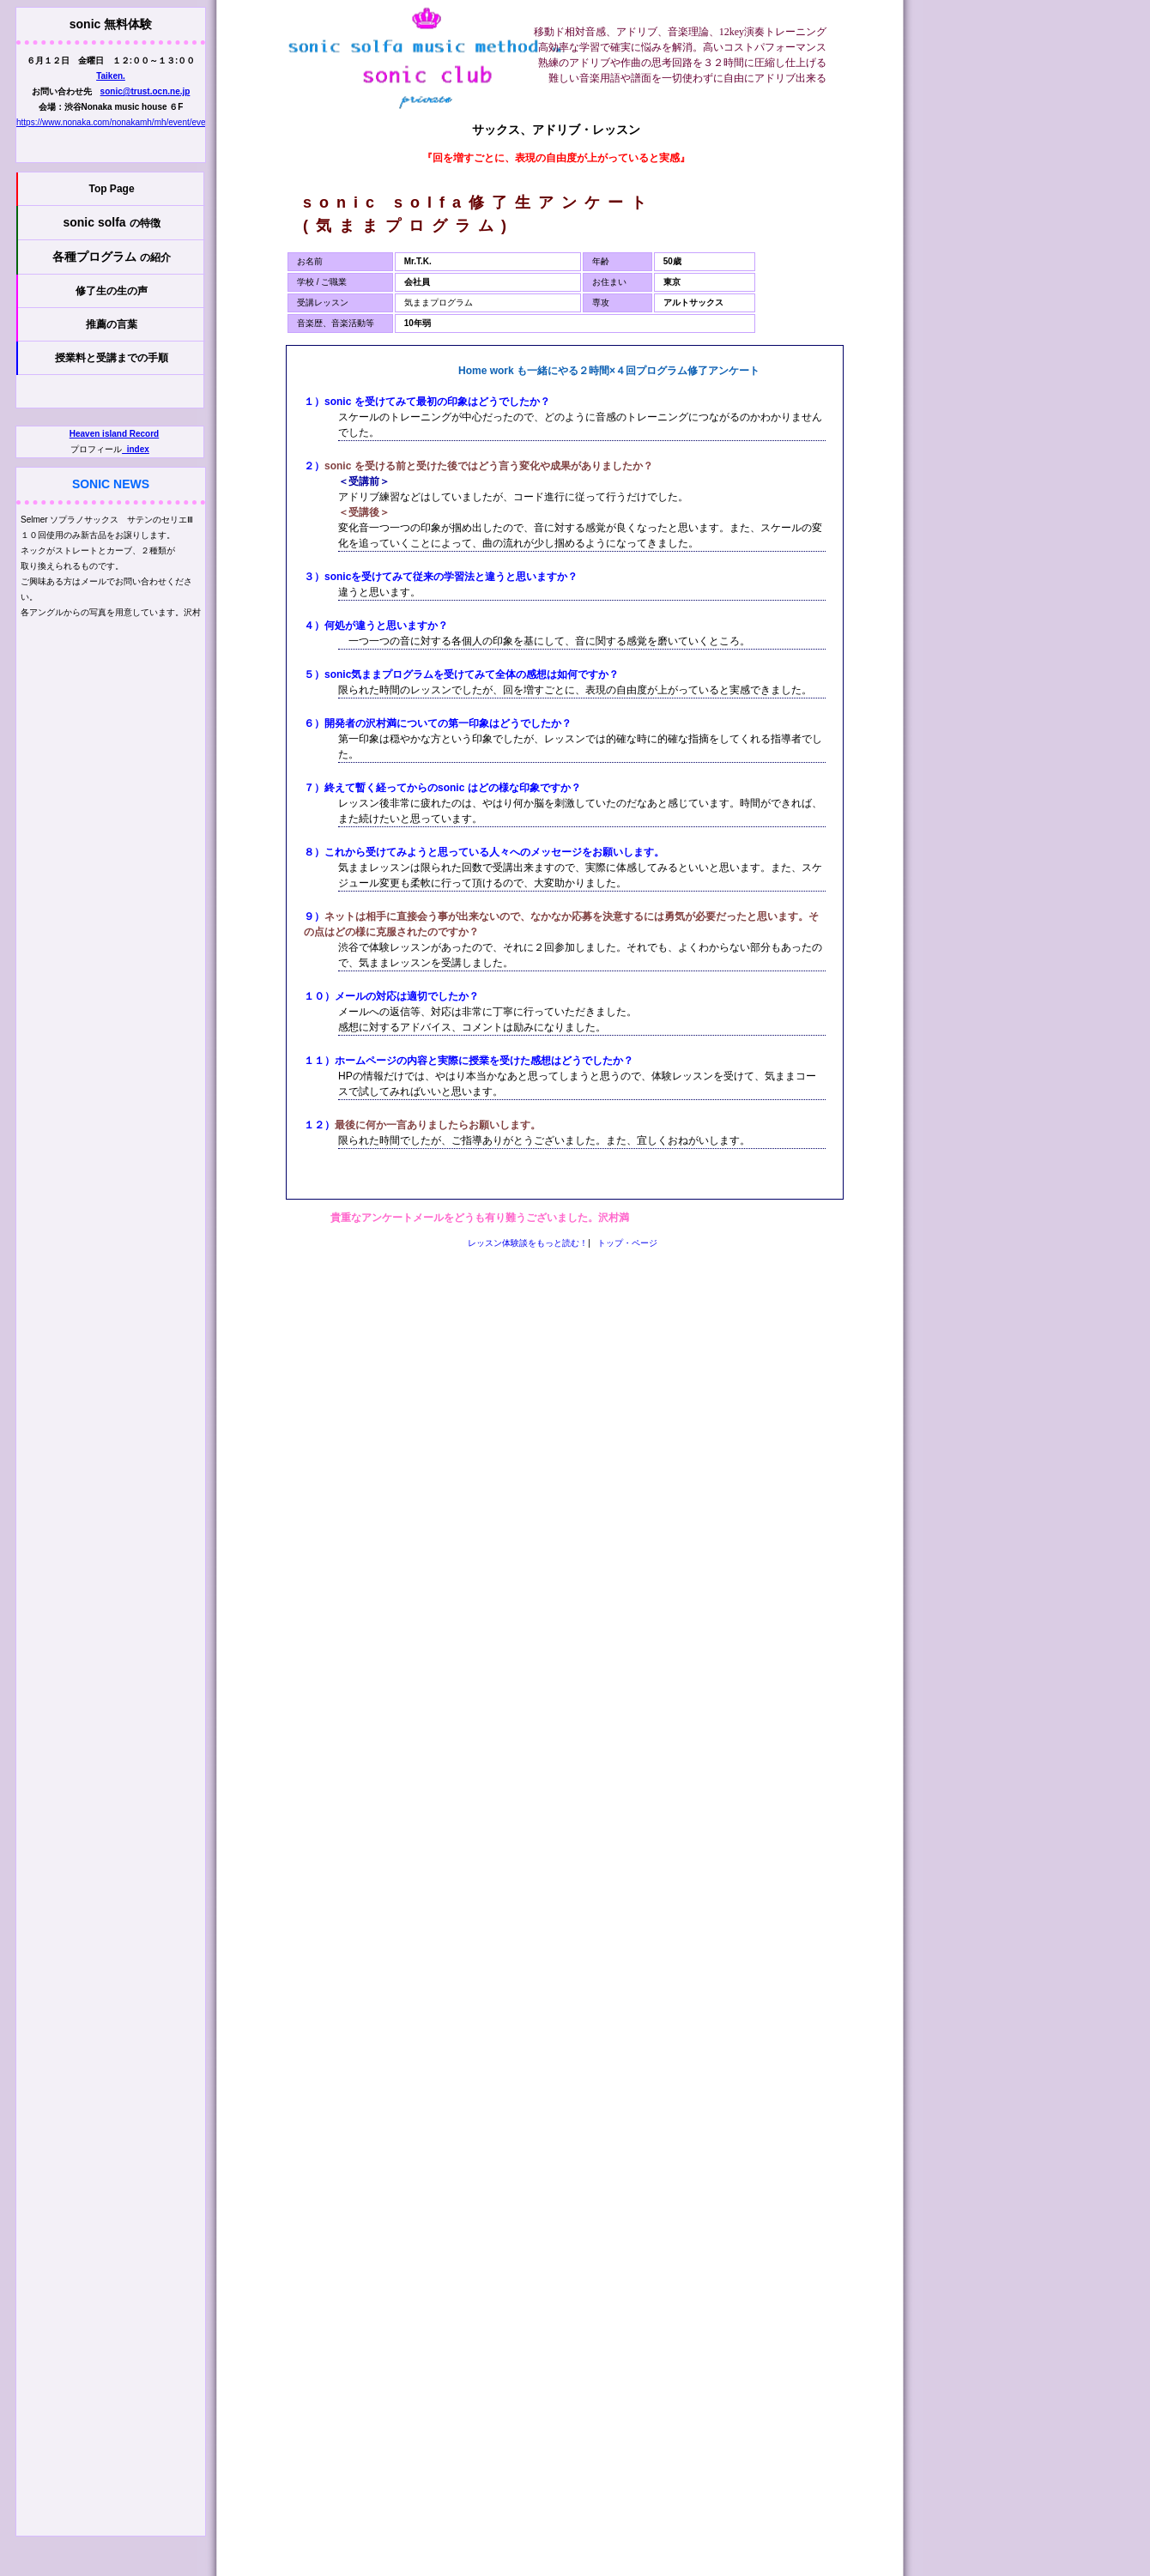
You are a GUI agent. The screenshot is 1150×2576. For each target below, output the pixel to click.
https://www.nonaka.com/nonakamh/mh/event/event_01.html (130, 122)
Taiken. (110, 76)
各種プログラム (111, 256)
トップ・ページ (627, 1243)
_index (135, 449)
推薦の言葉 (111, 324)
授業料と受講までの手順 (111, 358)
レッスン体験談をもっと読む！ (528, 1243)
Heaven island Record (114, 433)
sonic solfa (111, 222)
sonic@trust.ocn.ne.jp (145, 91)
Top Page (111, 189)
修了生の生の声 (112, 291)
